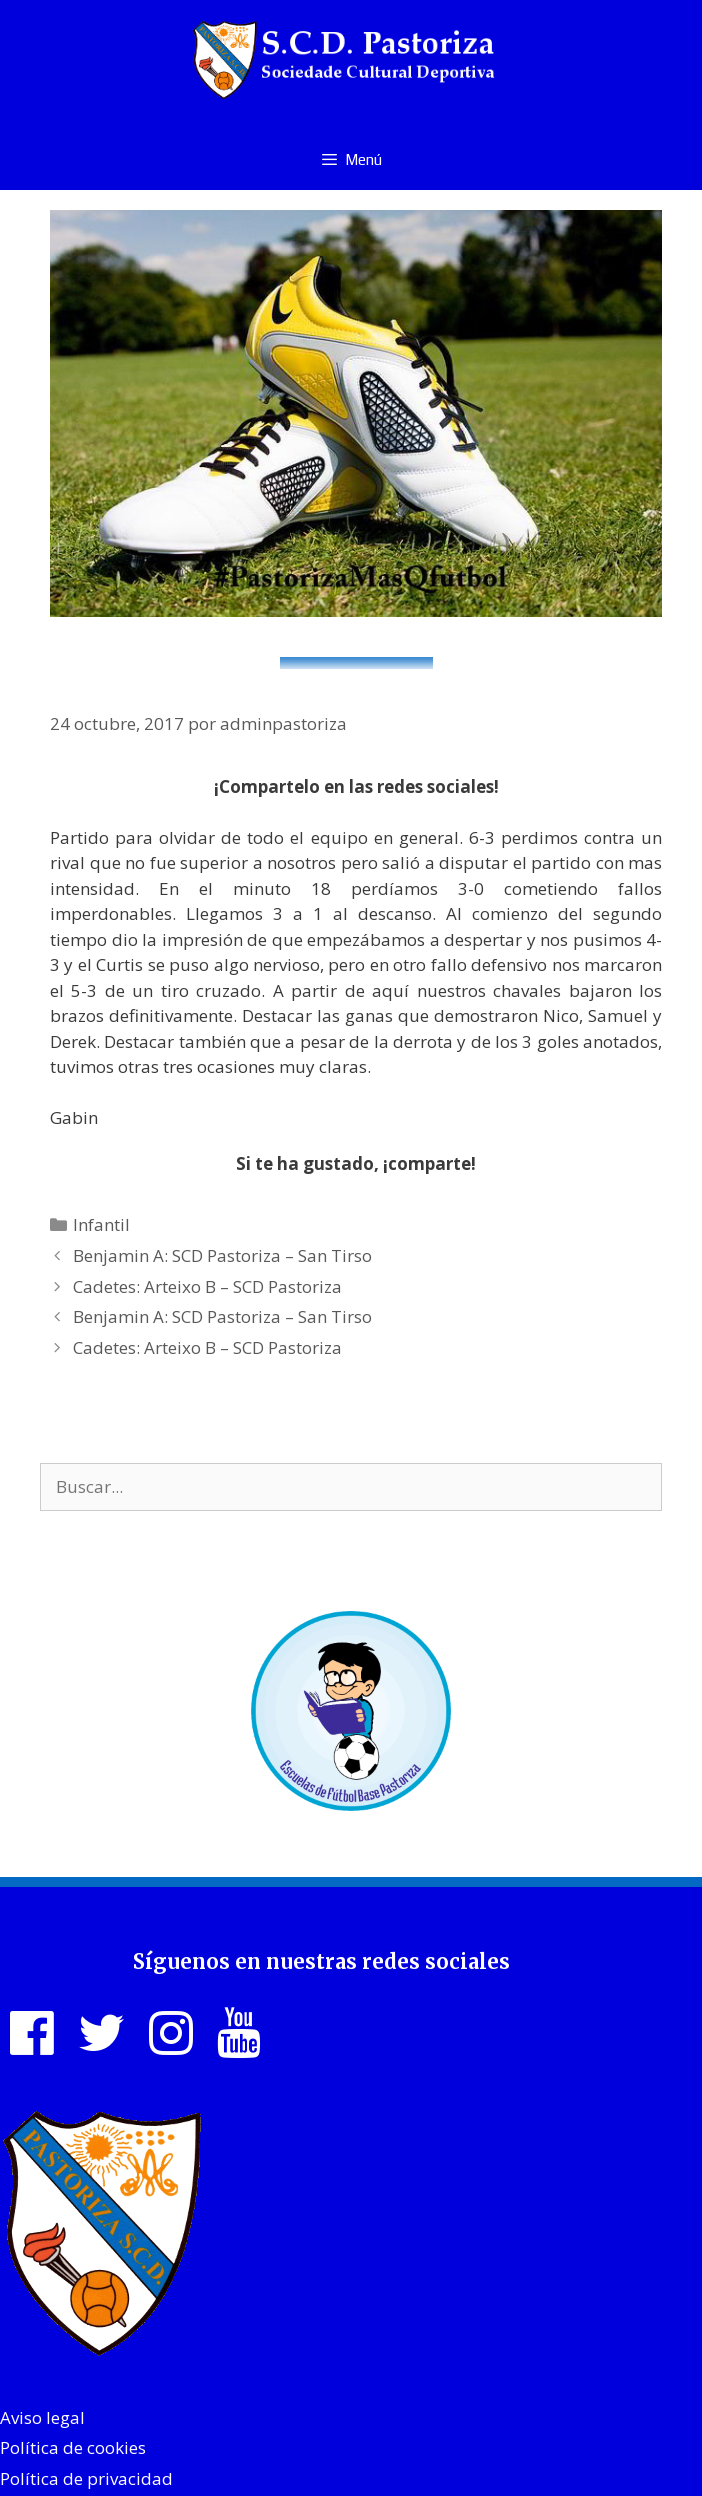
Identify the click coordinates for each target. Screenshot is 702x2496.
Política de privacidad (86, 2478)
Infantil (101, 1224)
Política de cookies (73, 2447)
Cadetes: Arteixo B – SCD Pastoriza (207, 1286)
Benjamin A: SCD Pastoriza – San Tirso (222, 1255)
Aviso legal (42, 2417)
